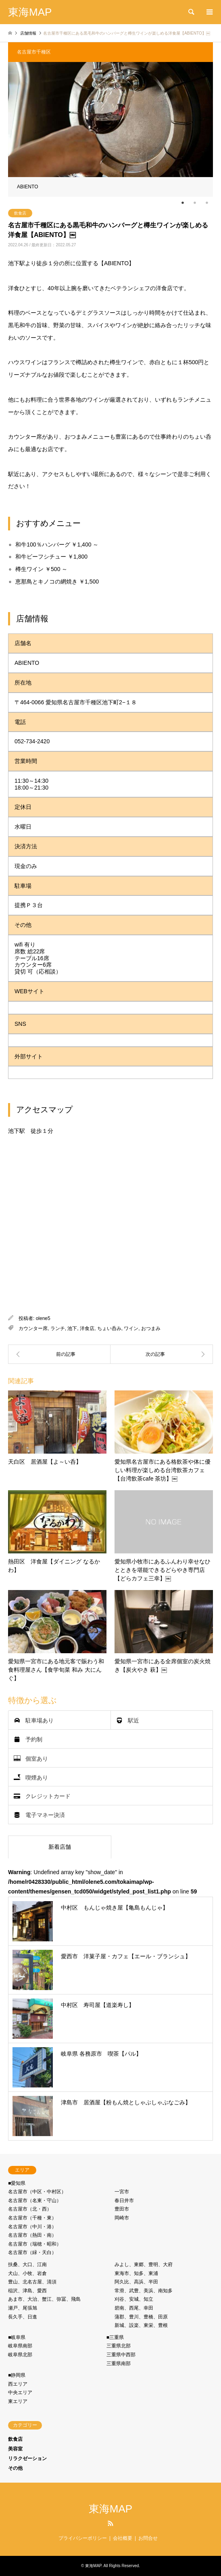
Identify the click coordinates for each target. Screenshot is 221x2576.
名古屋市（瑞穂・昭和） (34, 2244)
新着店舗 (59, 1847)
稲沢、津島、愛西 (27, 2290)
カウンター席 (33, 1328)
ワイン (131, 1328)
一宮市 (122, 2191)
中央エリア (20, 2392)
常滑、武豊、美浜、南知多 (144, 2290)
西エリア (17, 2384)
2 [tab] (195, 203)
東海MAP (110, 2509)
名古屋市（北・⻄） (30, 2209)
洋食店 (87, 1328)
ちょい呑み (109, 1328)
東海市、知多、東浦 (136, 2273)
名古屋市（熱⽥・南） (32, 2235)
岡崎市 (122, 2218)
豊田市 (122, 2209)
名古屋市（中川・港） (32, 2227)
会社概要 (122, 2538)
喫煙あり (36, 1777)
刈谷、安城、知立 (134, 2299)
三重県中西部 (121, 2354)
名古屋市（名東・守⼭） (34, 2200)
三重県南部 (118, 2363)
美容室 (15, 2449)
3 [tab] (207, 203)
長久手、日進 (22, 2317)
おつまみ (151, 1328)
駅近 (133, 1720)
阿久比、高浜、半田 (136, 2282)
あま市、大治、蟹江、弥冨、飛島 (44, 2299)
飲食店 (20, 213)
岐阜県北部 (20, 2354)
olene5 (43, 1318)
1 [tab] (183, 203)
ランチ (57, 1328)
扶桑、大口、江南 (27, 2264)
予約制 (33, 1739)
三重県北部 (118, 2346)
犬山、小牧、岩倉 (27, 2273)
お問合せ (148, 2538)
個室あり (36, 1758)
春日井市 (124, 2200)
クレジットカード (48, 1796)
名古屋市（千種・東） (32, 2218)
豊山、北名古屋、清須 (32, 2282)
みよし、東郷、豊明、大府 (144, 2264)
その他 (15, 2468)
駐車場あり (39, 1720)
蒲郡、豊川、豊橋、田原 (141, 2317)
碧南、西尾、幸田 (134, 2308)
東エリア (17, 2401)
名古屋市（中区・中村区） (37, 2191)
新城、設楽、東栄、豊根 (141, 2325)
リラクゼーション (27, 2458)
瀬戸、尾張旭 (22, 2308)
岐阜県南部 (20, 2346)
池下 (72, 1328)
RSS (110, 2523)
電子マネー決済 (45, 1815)
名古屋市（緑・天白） (32, 2252)
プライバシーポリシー (82, 2538)
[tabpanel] (110, 129)
